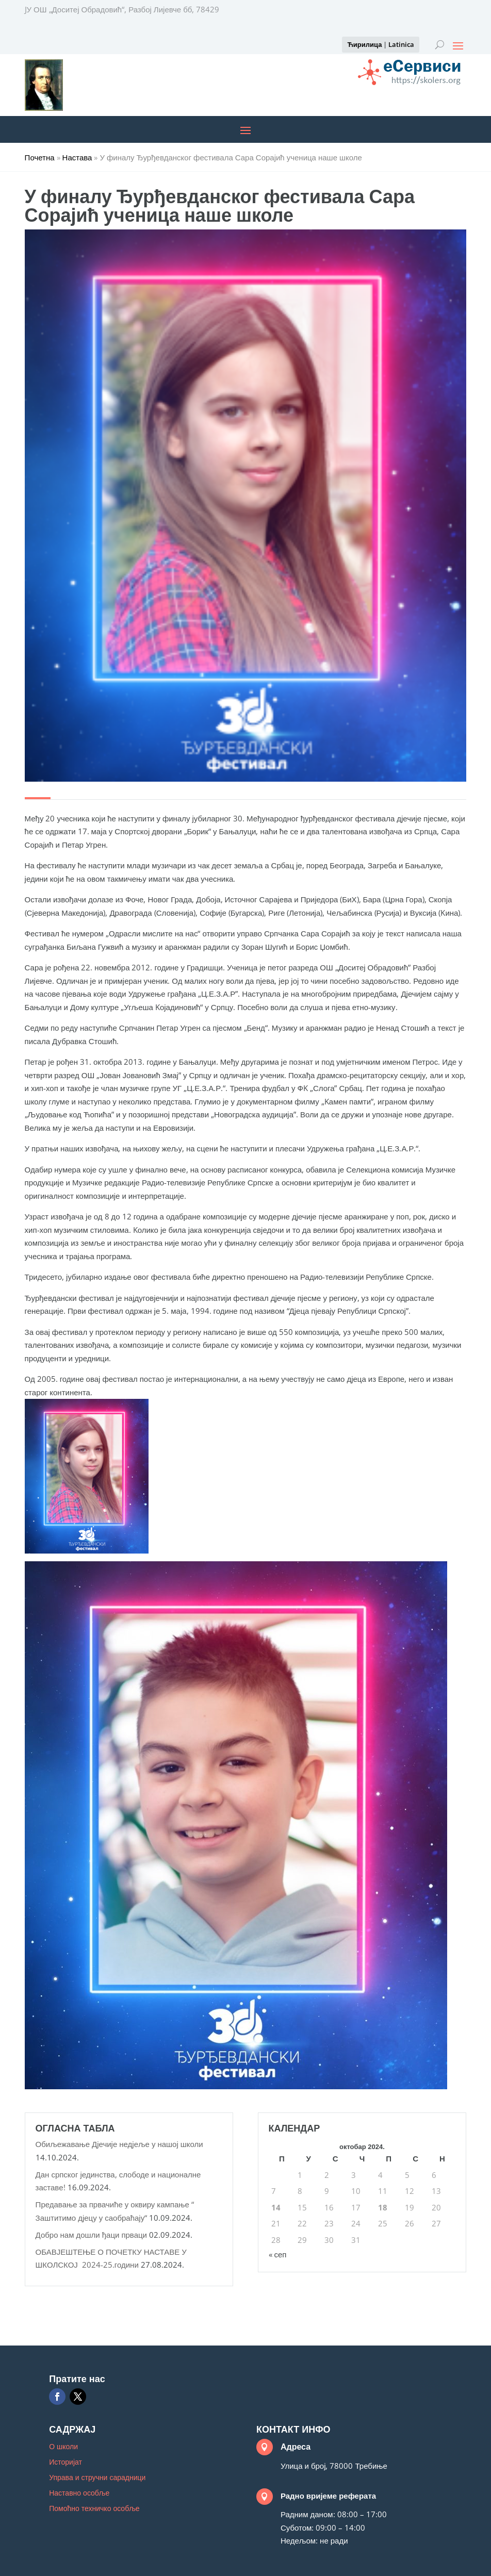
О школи (63, 2447)
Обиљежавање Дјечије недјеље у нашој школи (119, 2144)
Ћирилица (364, 44)
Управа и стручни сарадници (97, 2478)
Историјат (65, 2462)
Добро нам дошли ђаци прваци (91, 2235)
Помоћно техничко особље (94, 2509)
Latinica (401, 44)
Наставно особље (79, 2493)
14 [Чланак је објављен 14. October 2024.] (276, 2207)
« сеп (278, 2254)
